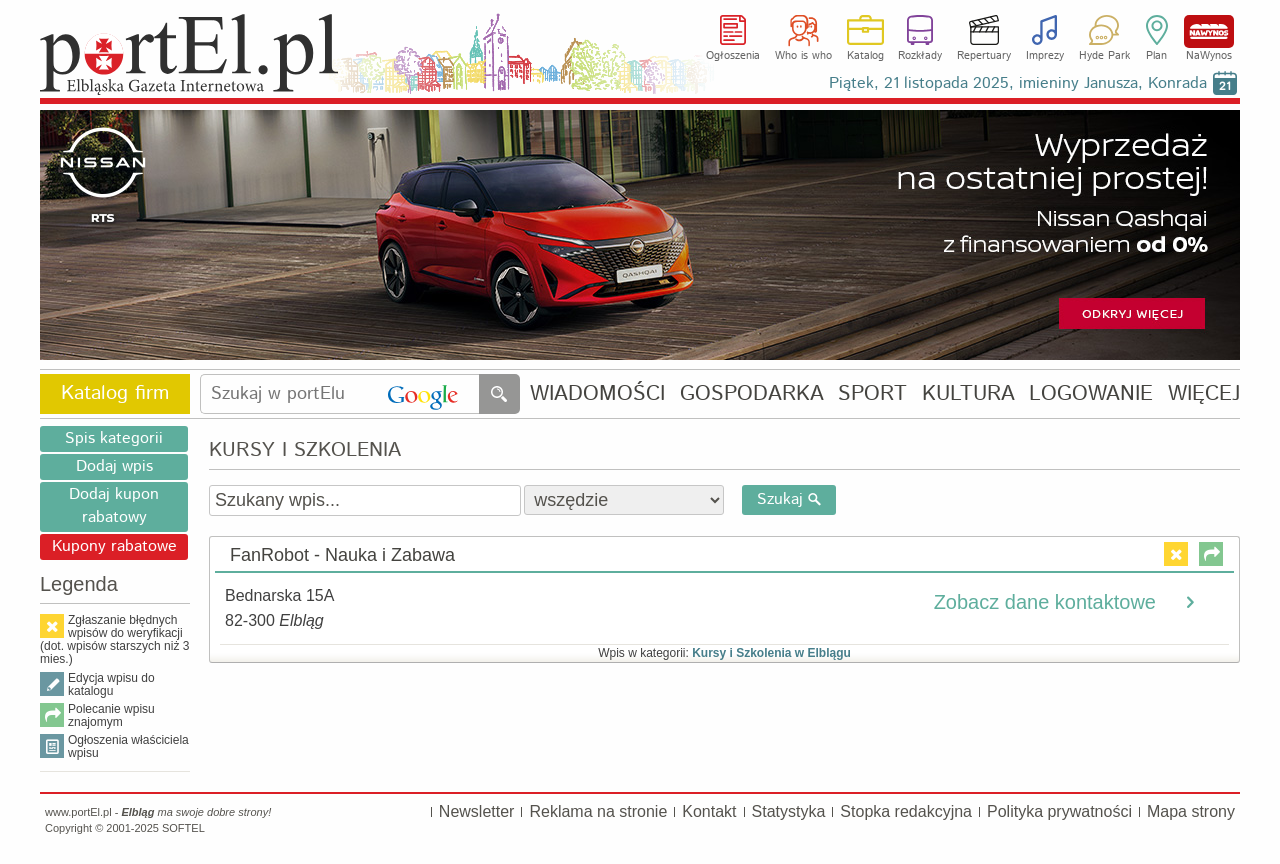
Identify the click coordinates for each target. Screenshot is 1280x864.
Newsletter (477, 811)
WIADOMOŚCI (597, 394)
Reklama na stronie (598, 811)
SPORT (872, 394)
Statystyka (789, 811)
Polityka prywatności (1059, 811)
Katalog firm (115, 393)
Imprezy (1045, 56)
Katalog (865, 56)
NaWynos (1209, 31)
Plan (1156, 56)
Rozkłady (920, 56)
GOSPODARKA (752, 394)
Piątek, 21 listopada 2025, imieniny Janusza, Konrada (1018, 83)
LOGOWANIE (1091, 394)
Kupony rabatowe (114, 546)
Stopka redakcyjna (906, 811)
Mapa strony (1191, 811)
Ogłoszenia (733, 56)
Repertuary (984, 56)
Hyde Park (1104, 56)
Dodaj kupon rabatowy (114, 506)
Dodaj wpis (114, 466)
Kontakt (709, 811)
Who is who (803, 56)
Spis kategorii (114, 438)
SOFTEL (183, 828)
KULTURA (968, 394)
